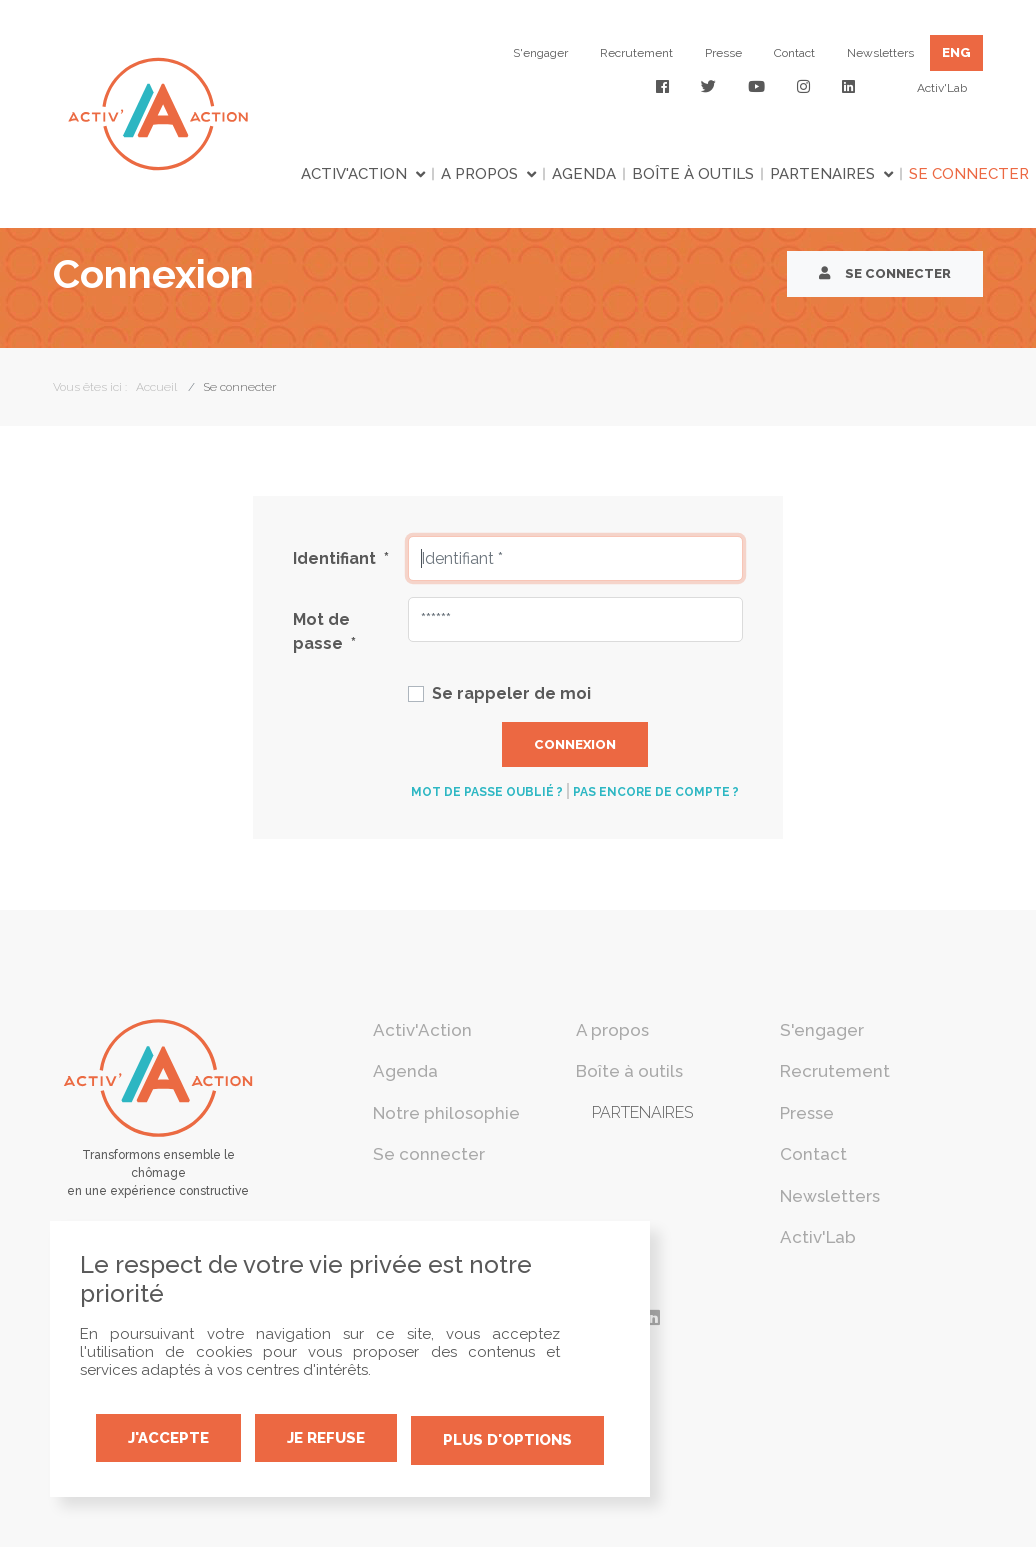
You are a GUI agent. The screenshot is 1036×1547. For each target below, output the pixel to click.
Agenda (584, 174)
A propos (479, 174)
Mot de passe (324, 631)
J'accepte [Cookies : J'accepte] (168, 1438)
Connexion (575, 744)
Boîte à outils (693, 174)
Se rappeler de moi (511, 693)
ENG (956, 52)
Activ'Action (354, 174)
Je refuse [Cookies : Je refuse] (326, 1438)
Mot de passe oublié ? (487, 792)
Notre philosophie (446, 1113)
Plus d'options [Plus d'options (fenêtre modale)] (507, 1440)
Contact (794, 53)
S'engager (540, 53)
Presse (723, 53)
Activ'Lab (942, 88)
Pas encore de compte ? (656, 792)
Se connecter (885, 273)
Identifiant (341, 558)
